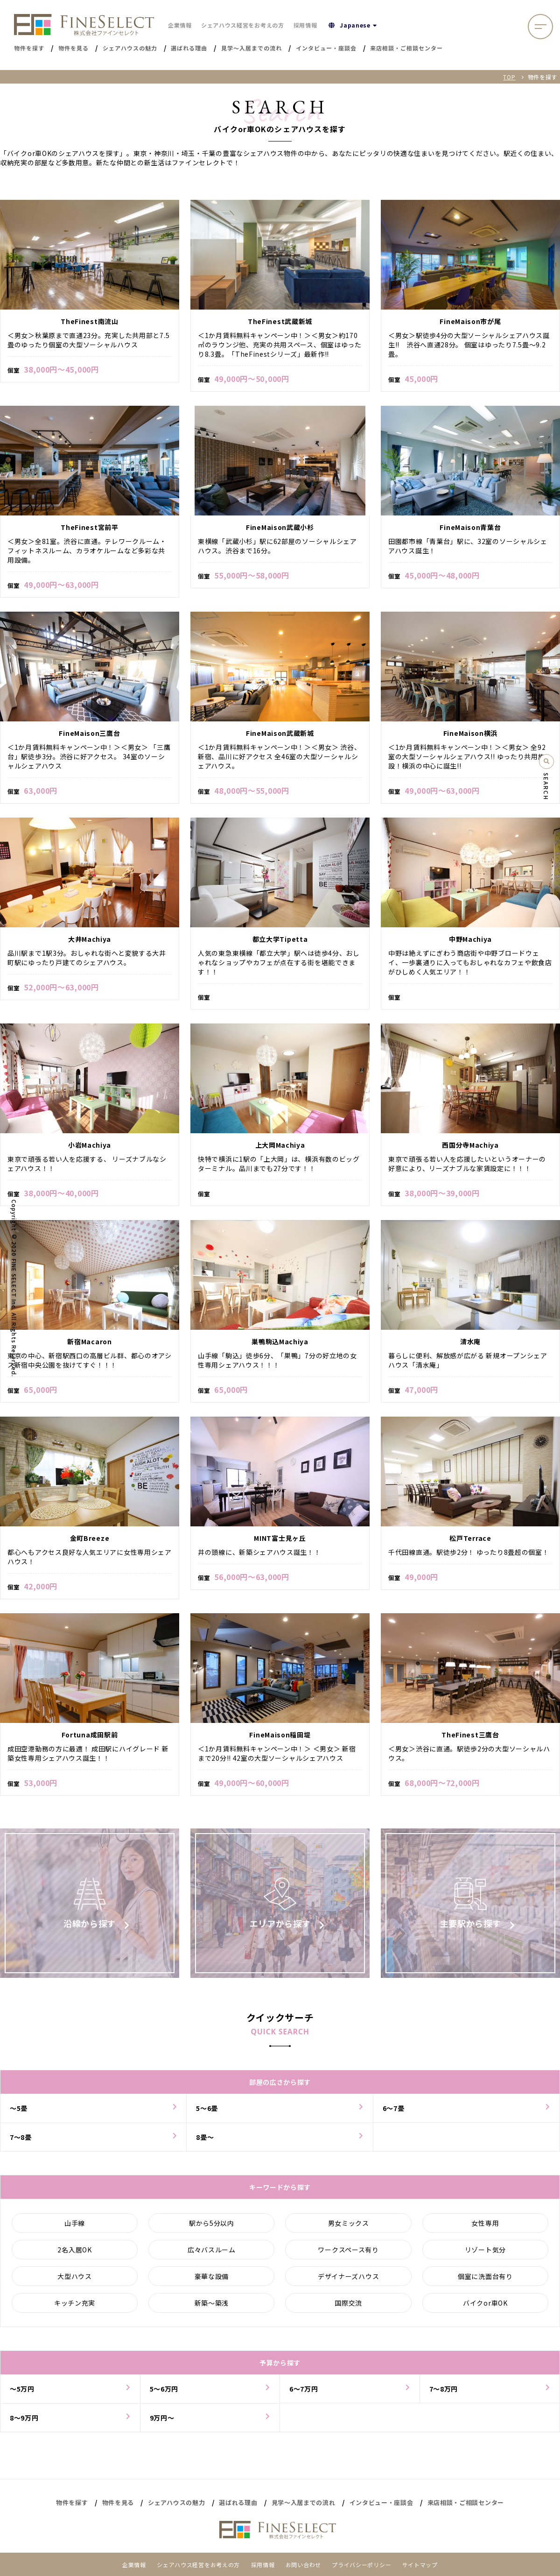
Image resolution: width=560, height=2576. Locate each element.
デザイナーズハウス (348, 2281)
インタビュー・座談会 (381, 2502)
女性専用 (485, 2228)
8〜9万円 (24, 2423)
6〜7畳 (394, 2113)
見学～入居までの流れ (304, 2502)
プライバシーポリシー (361, 2565)
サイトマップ (420, 2565)
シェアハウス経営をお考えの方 (242, 25)
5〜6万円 (164, 2394)
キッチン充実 (74, 2308)
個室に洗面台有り (485, 2281)
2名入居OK (74, 2254)
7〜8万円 (443, 2394)
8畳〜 (205, 2142)
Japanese (353, 25)
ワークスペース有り (348, 2254)
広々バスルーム (212, 2254)
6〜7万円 (303, 2394)
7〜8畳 (21, 2142)
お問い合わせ (303, 2565)
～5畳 (19, 2113)
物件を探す (72, 2502)
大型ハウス (74, 2281)
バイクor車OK (485, 2308)
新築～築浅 (212, 2308)
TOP (509, 77)
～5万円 (22, 2394)
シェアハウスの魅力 (176, 2502)
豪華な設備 (212, 2281)
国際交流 (348, 2308)
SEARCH (546, 786)
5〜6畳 (207, 2113)
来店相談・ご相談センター (465, 2502)
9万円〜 (162, 2423)
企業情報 (180, 25)
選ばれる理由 (238, 2502)
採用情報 (305, 25)
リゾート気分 (485, 2254)
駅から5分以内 (211, 2228)
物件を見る (118, 2502)
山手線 (74, 2228)
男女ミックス (348, 2228)
